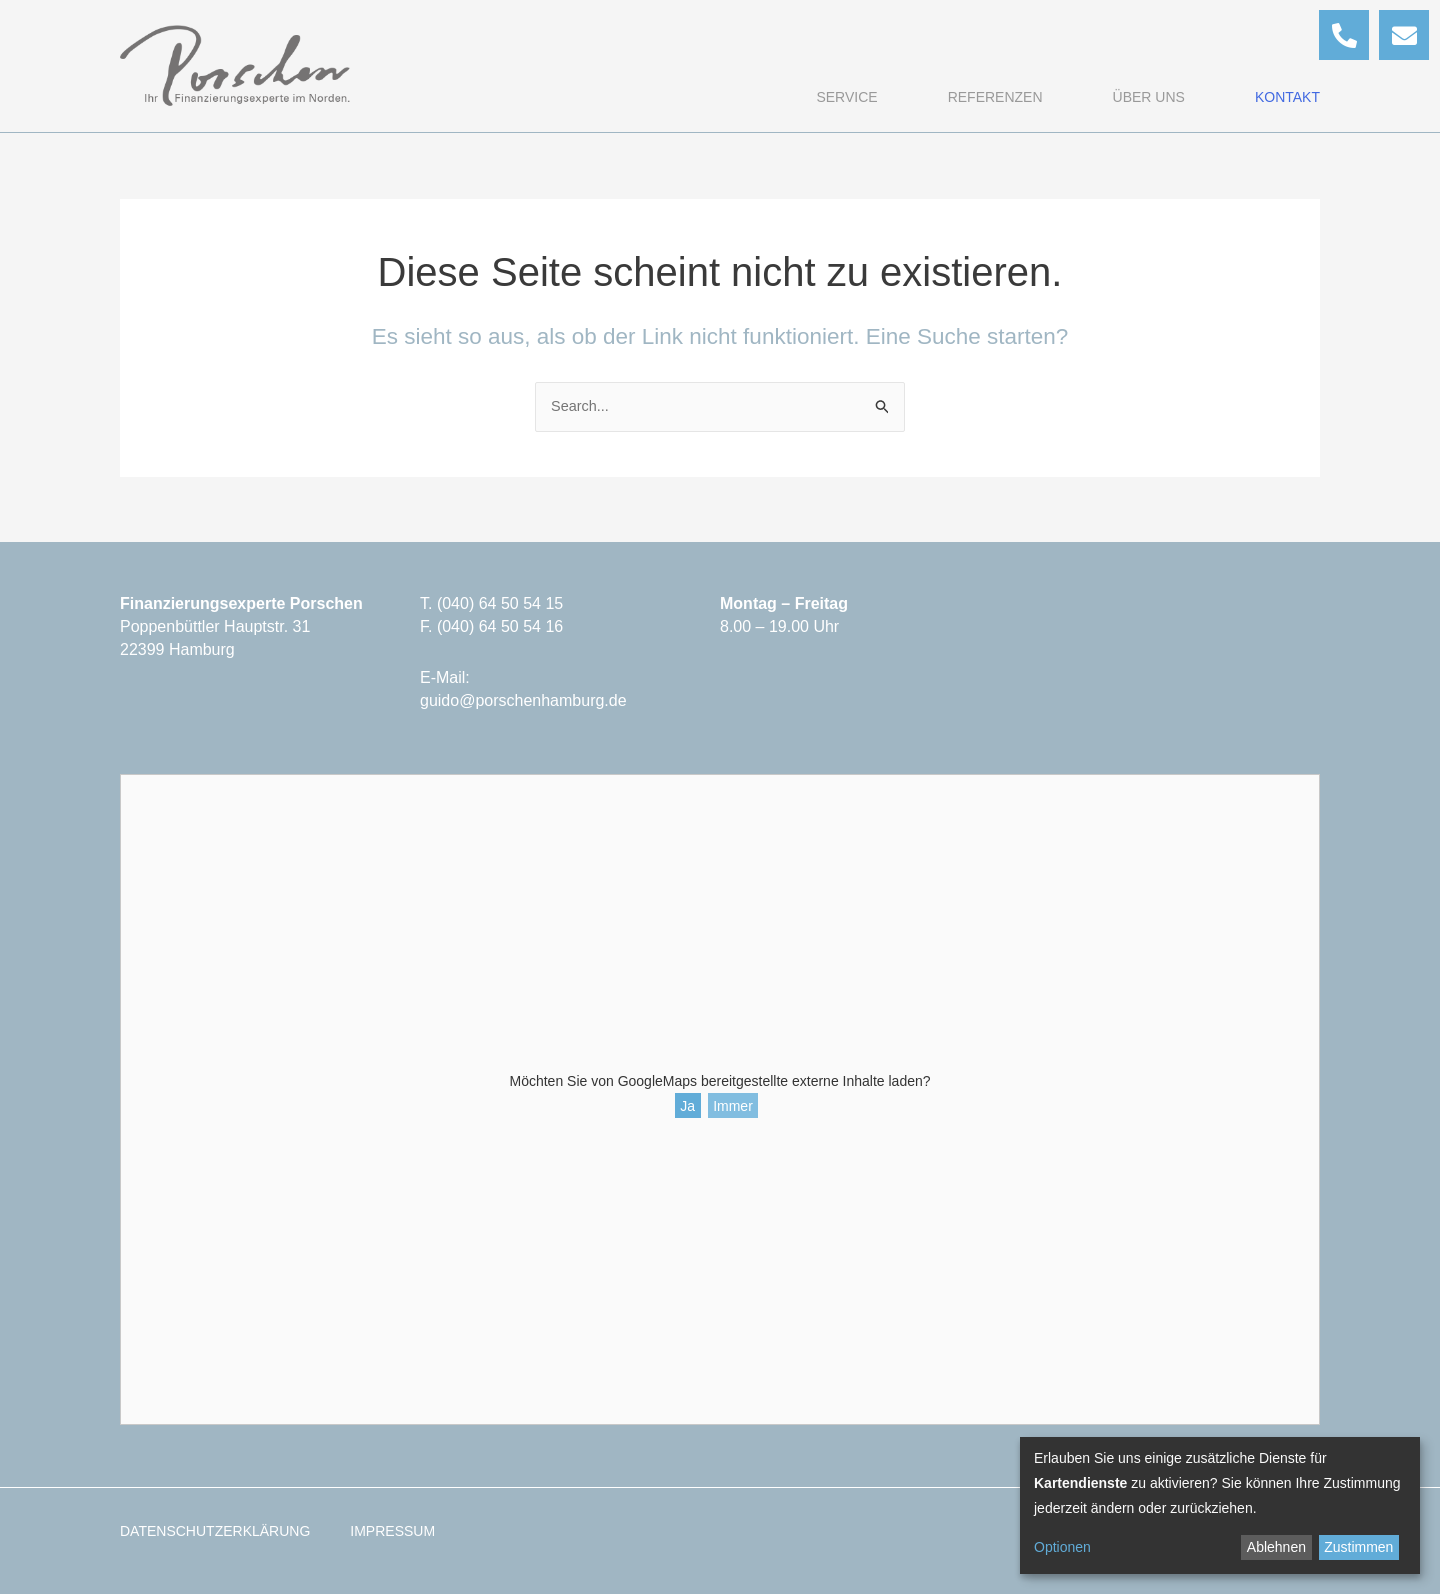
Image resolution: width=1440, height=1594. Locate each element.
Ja (687, 1106)
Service (846, 97)
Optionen (1062, 1547)
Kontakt (1287, 97)
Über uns (1149, 97)
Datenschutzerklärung (215, 1531)
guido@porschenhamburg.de (523, 700)
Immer (733, 1106)
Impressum (392, 1531)
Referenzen (995, 97)
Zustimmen (1358, 1547)
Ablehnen (1276, 1547)
